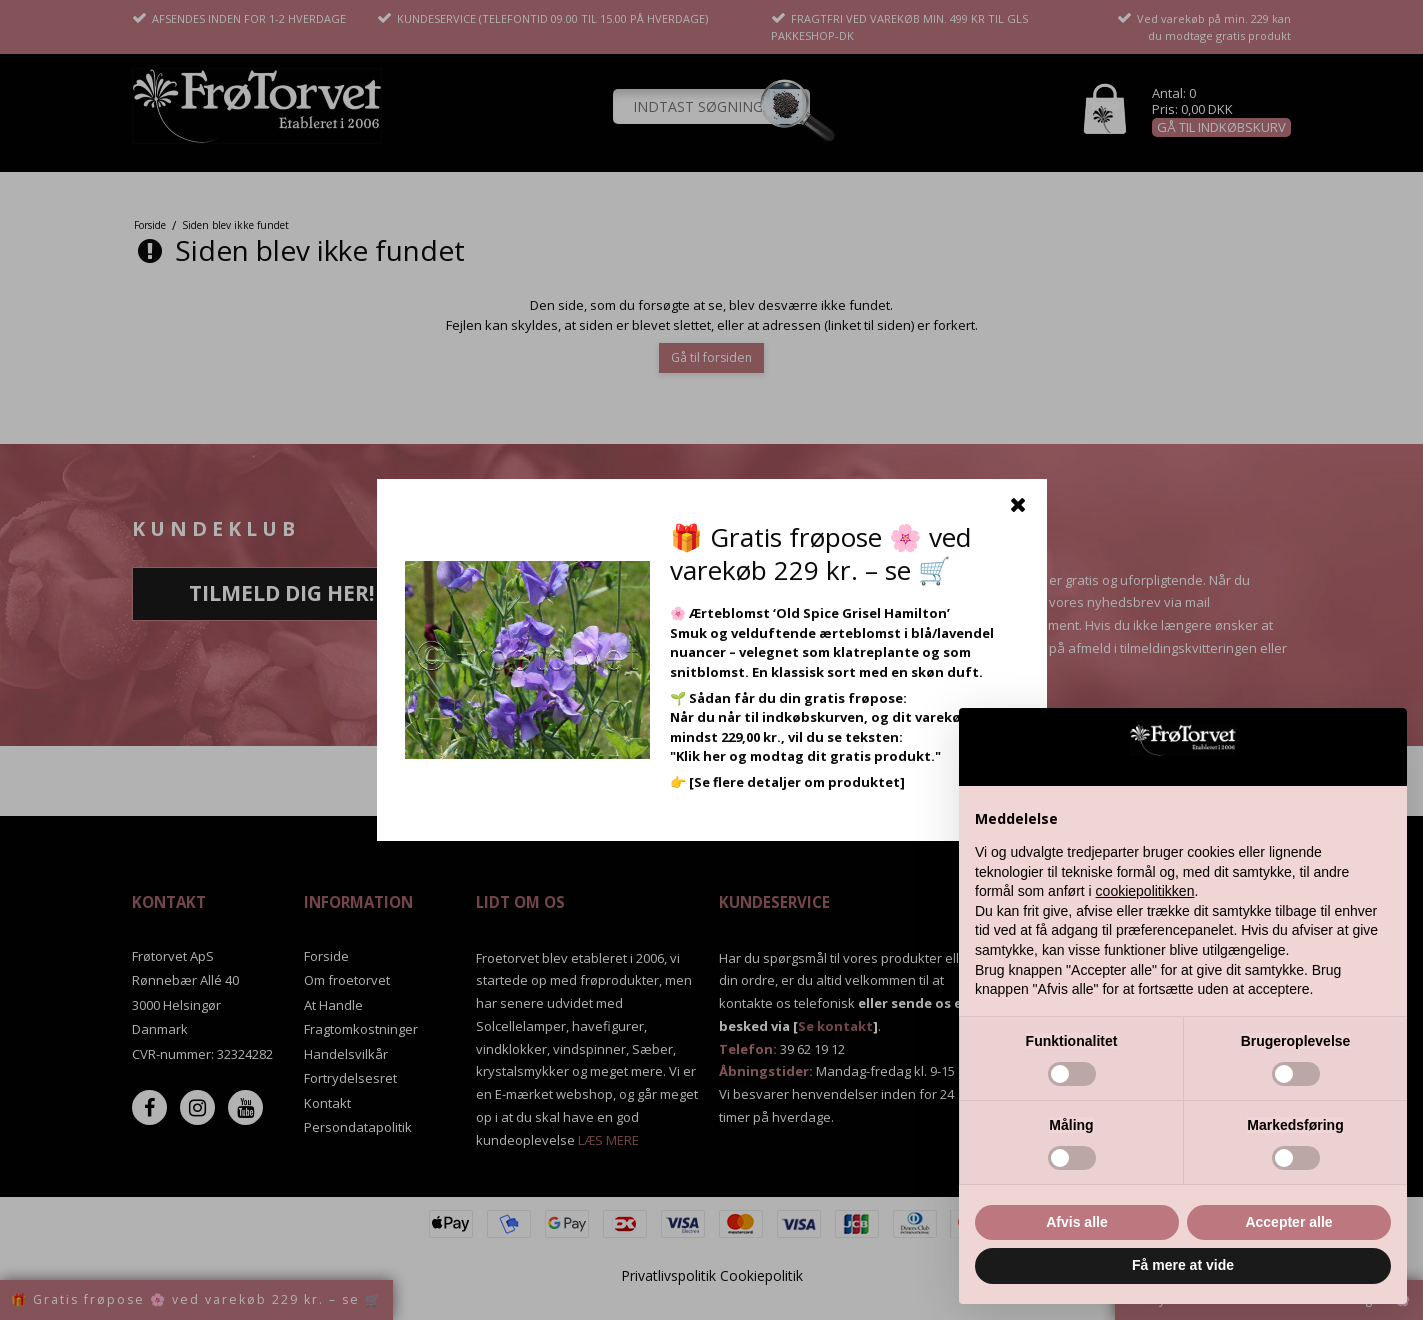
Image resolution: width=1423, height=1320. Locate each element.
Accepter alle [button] (1288, 1222)
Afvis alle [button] (1076, 1222)
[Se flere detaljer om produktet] (797, 782)
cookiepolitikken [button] (1145, 891)
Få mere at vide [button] (1183, 1265)
